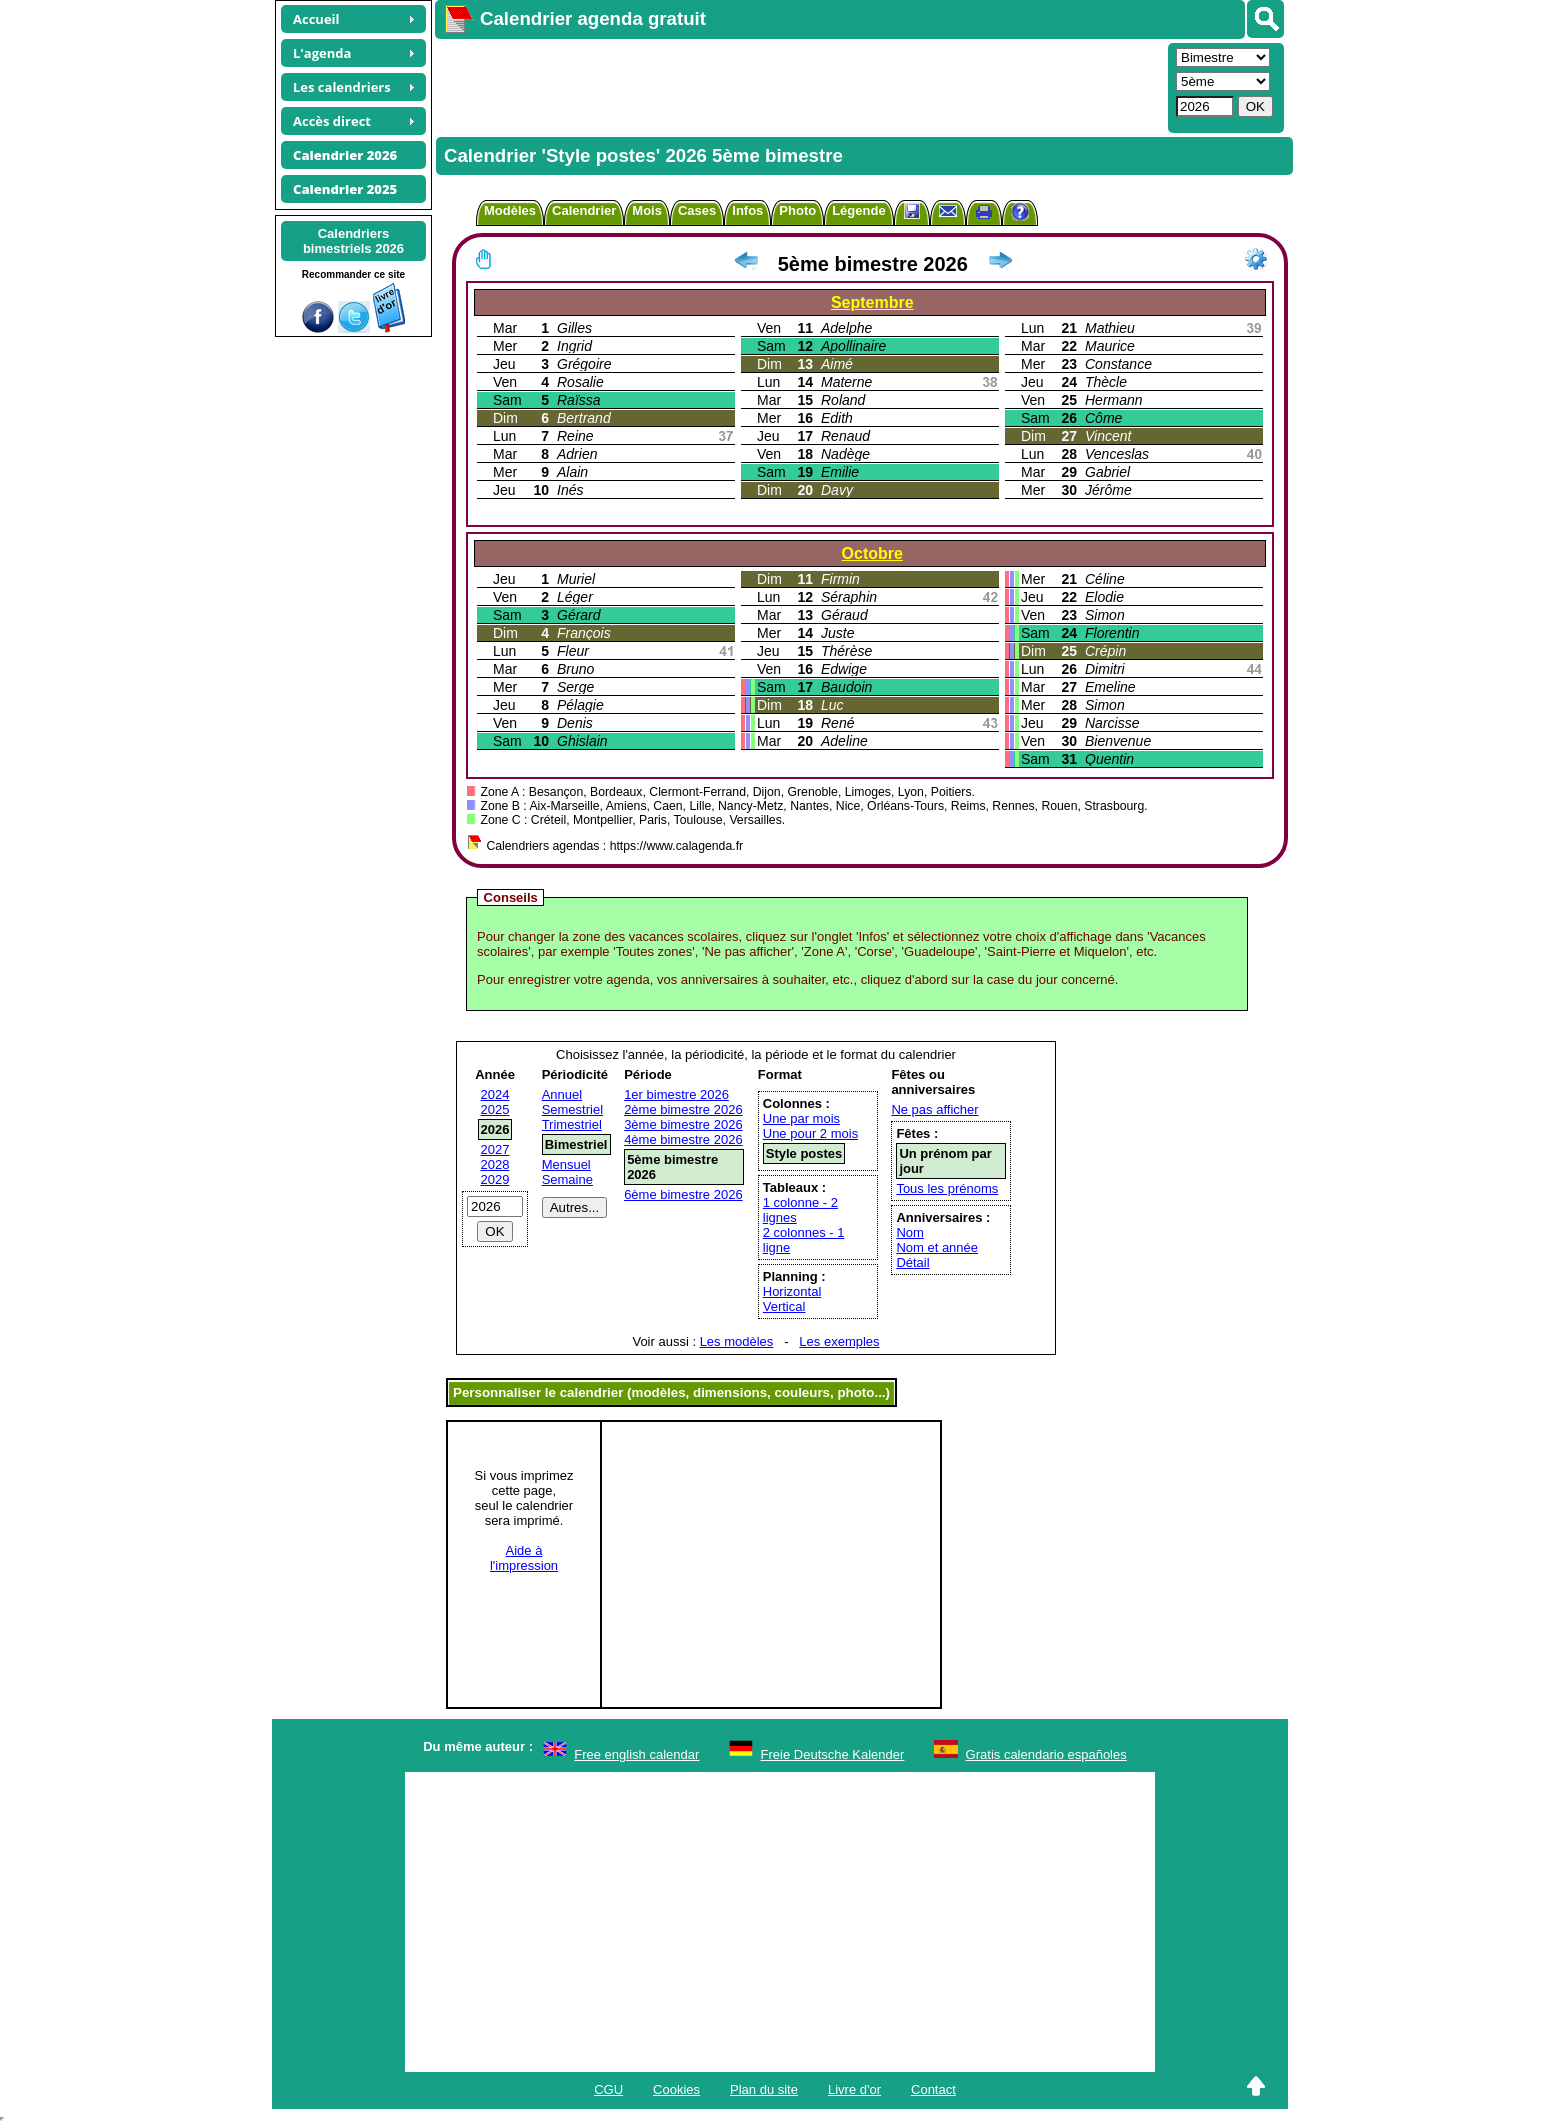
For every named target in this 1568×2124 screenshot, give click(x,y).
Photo (797, 210)
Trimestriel (572, 1124)
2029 (495, 1179)
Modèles (510, 210)
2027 (495, 1149)
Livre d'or (854, 2089)
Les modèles (737, 1341)
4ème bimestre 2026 (683, 1139)
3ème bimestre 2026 (683, 1124)
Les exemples (839, 1341)
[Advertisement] (799, 86)
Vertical (784, 1306)
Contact (933, 2089)
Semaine (567, 1179)
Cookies (676, 2089)
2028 (495, 1164)
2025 (495, 1109)
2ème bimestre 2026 (683, 1109)
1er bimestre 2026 (676, 1094)
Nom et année (937, 1247)
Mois (647, 210)
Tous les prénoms (947, 1188)
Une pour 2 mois (810, 1133)
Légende (858, 210)
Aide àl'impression (524, 1558)
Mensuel (566, 1164)
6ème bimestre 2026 (683, 1194)
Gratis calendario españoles (1046, 1754)
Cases (697, 210)
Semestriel (572, 1109)
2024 (495, 1094)
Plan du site (764, 2089)
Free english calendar (636, 1754)
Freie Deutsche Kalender (833, 1754)
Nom (909, 1232)
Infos (747, 210)
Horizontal (792, 1291)
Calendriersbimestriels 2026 (353, 241)
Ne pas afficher (934, 1109)
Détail (912, 1262)
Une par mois (801, 1118)
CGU (608, 2089)
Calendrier (584, 210)
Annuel (562, 1094)
